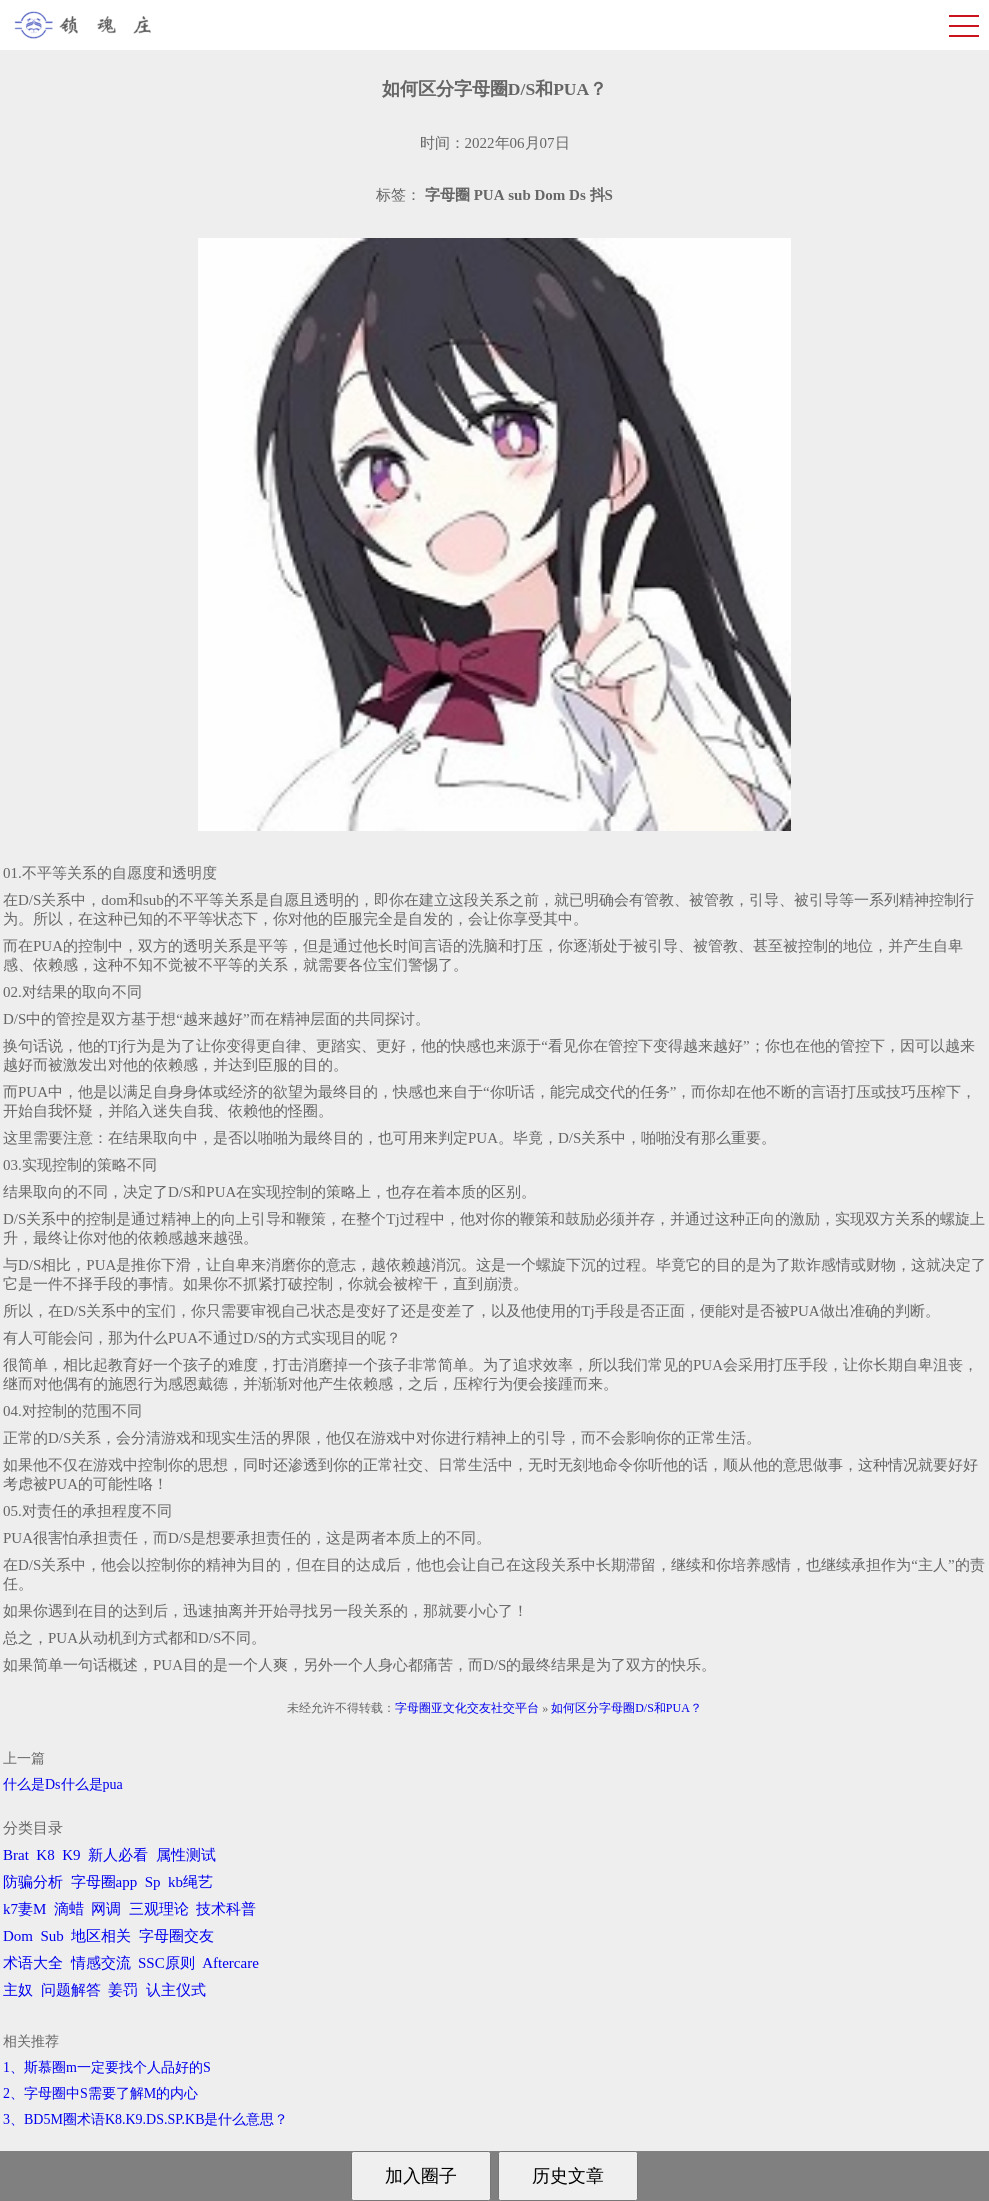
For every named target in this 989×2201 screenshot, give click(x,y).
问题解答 (71, 1990)
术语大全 (33, 1963)
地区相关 (101, 1936)
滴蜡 (69, 1909)
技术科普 (226, 1909)
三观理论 (159, 1909)
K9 (71, 1855)
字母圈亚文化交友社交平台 (467, 1708)
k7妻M (24, 1909)
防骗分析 (33, 1882)
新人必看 (118, 1855)
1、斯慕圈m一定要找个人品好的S (107, 2067)
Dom (18, 1936)
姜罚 (123, 1990)
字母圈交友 (176, 1936)
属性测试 (186, 1855)
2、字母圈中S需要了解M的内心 (100, 2093)
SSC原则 (166, 1963)
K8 (45, 1855)
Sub (52, 1936)
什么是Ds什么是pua (63, 1784)
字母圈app (104, 1882)
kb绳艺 (190, 1882)
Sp (153, 1882)
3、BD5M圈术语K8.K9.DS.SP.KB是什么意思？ (145, 2119)
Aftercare (230, 1963)
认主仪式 (176, 1990)
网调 (106, 1909)
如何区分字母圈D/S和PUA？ (626, 1708)
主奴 (18, 1990)
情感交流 (101, 1963)
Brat (16, 1855)
